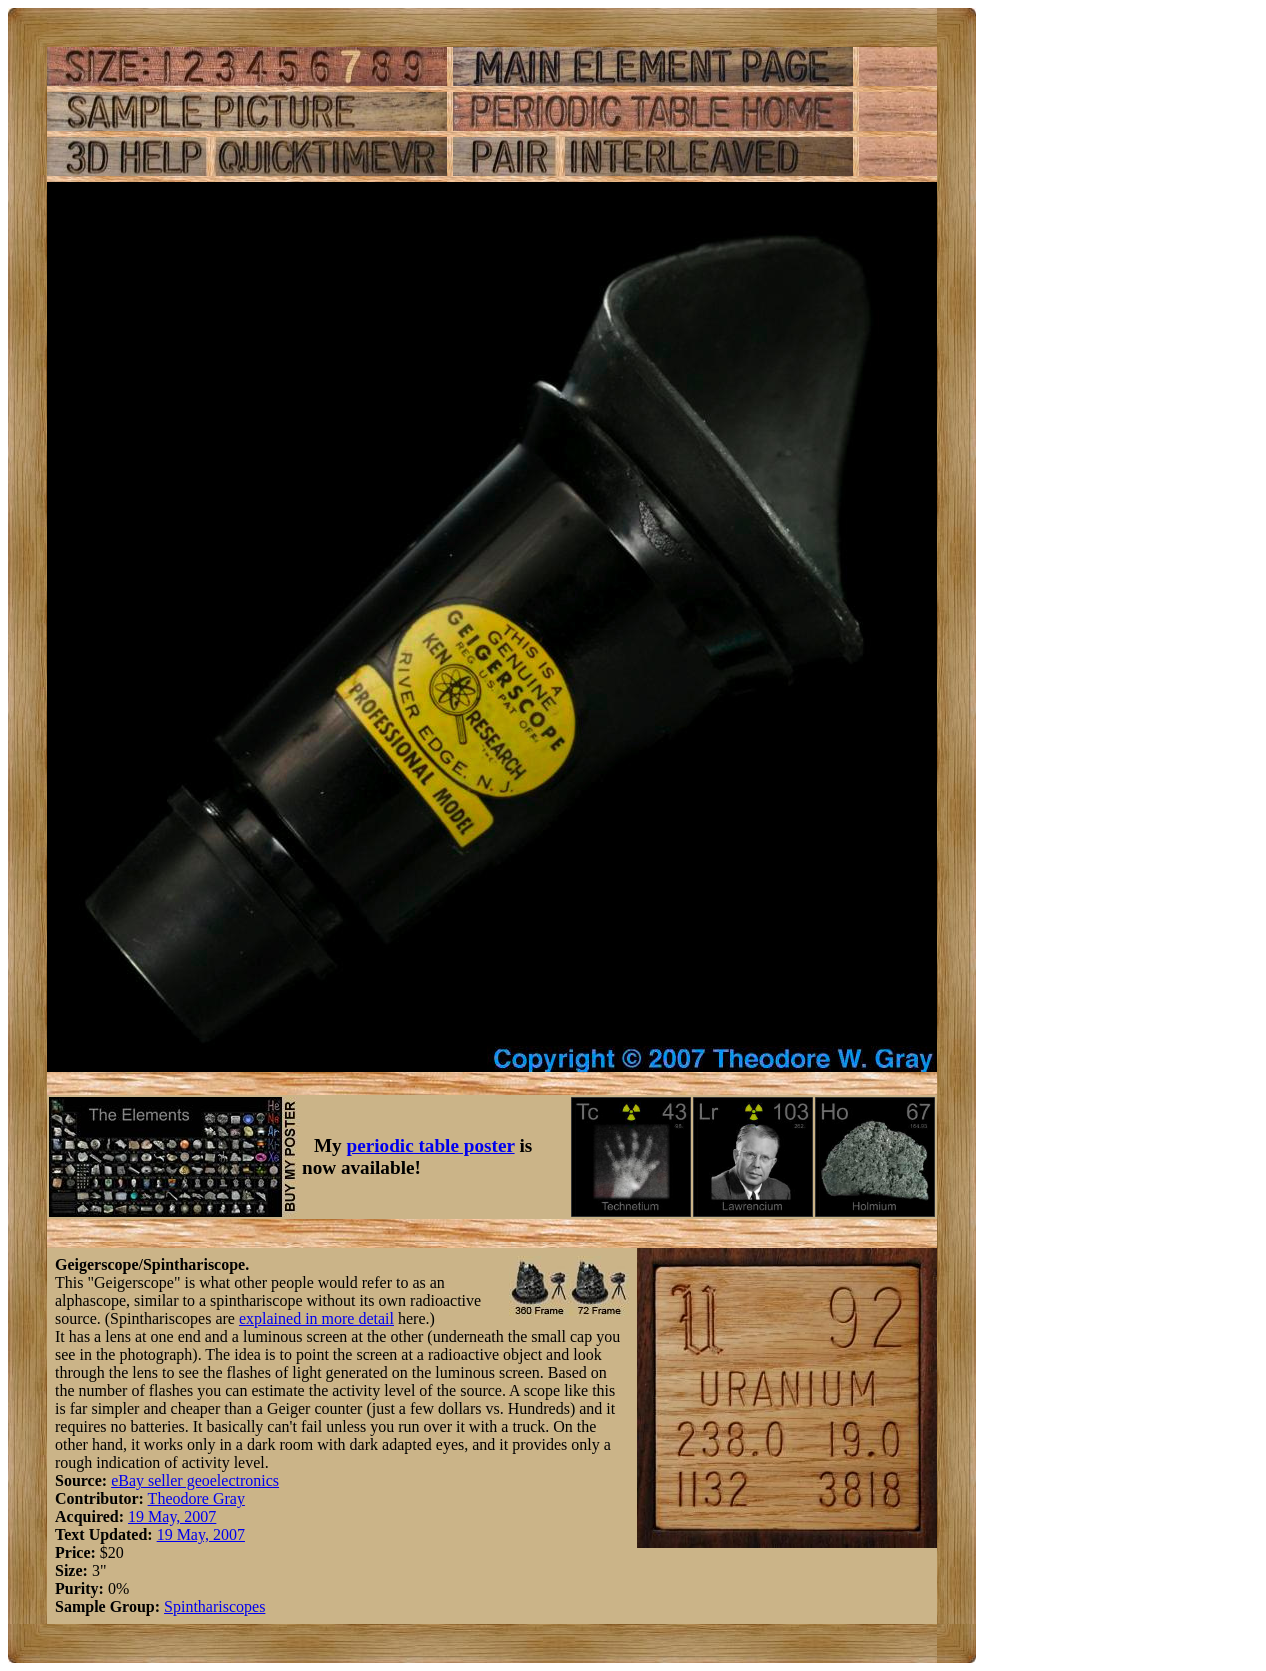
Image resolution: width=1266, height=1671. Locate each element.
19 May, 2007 (172, 1516)
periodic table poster (431, 1145)
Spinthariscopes (214, 1606)
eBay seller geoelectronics (195, 1480)
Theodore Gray (196, 1498)
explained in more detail (316, 1318)
